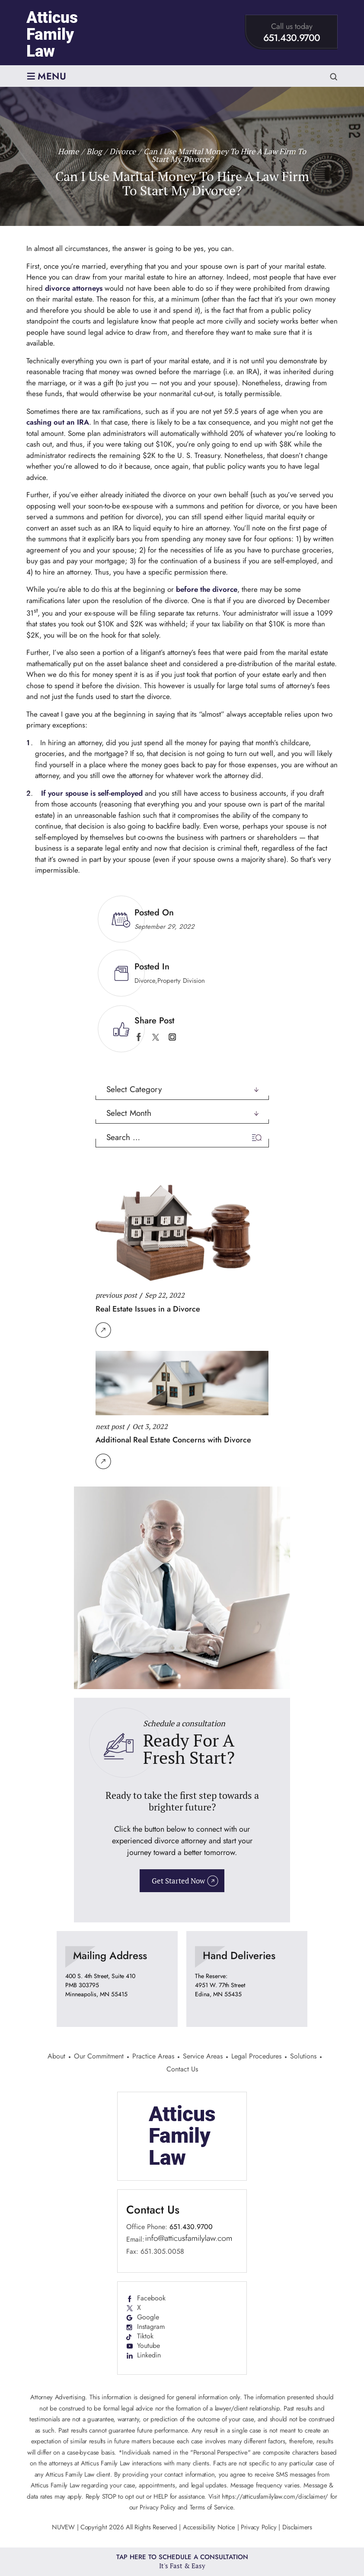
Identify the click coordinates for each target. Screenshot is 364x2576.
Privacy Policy (259, 2527)
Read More (103, 1330)
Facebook (151, 2298)
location (117, 1979)
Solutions (303, 2057)
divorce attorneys (73, 288)
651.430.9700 (291, 38)
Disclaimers (297, 2527)
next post (110, 1426)
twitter (155, 1037)
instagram (172, 1037)
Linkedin (149, 2355)
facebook (138, 1037)
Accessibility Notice (210, 2527)
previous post (116, 1295)
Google (148, 2317)
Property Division (181, 980)
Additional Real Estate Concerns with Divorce (173, 1439)
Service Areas (203, 2057)
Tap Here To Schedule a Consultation (182, 2561)
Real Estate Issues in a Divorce (148, 1309)
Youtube (148, 2345)
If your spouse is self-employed (92, 793)
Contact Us (182, 2070)
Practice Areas (153, 2057)
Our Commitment (99, 2057)
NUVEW (63, 2527)
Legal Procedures (256, 2057)
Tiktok (145, 2336)
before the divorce (206, 589)
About (56, 2057)
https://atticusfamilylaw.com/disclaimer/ (275, 2496)
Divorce (144, 980)
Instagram (151, 2326)
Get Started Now (178, 1881)
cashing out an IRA (57, 422)
